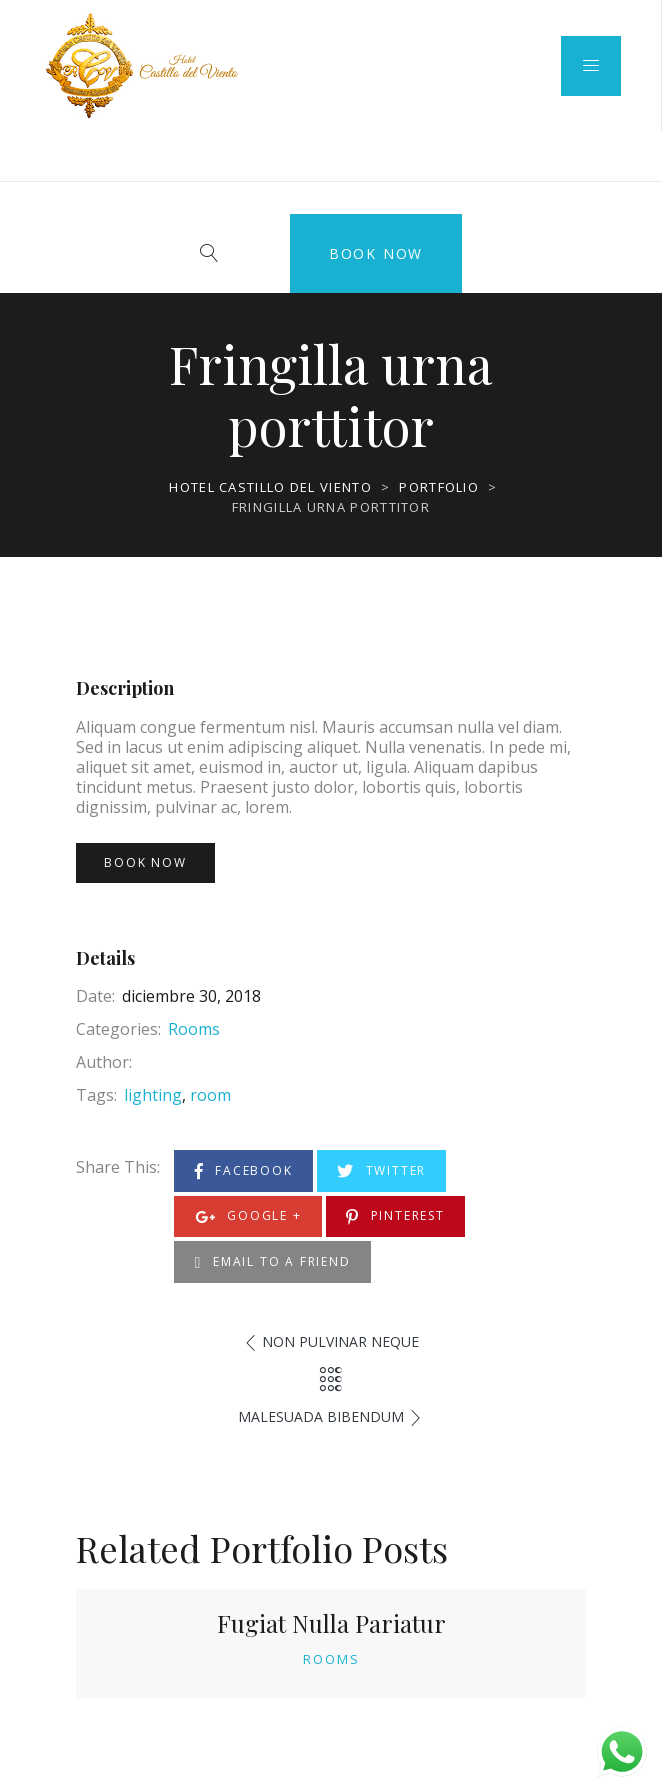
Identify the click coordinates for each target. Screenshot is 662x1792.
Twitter (381, 1171)
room (210, 1095)
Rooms (194, 1029)
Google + (248, 1216)
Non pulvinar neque (340, 1341)
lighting (153, 1095)
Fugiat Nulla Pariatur (331, 1623)
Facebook (244, 1171)
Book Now (376, 253)
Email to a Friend (273, 1262)
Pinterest (395, 1216)
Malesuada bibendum (321, 1416)
